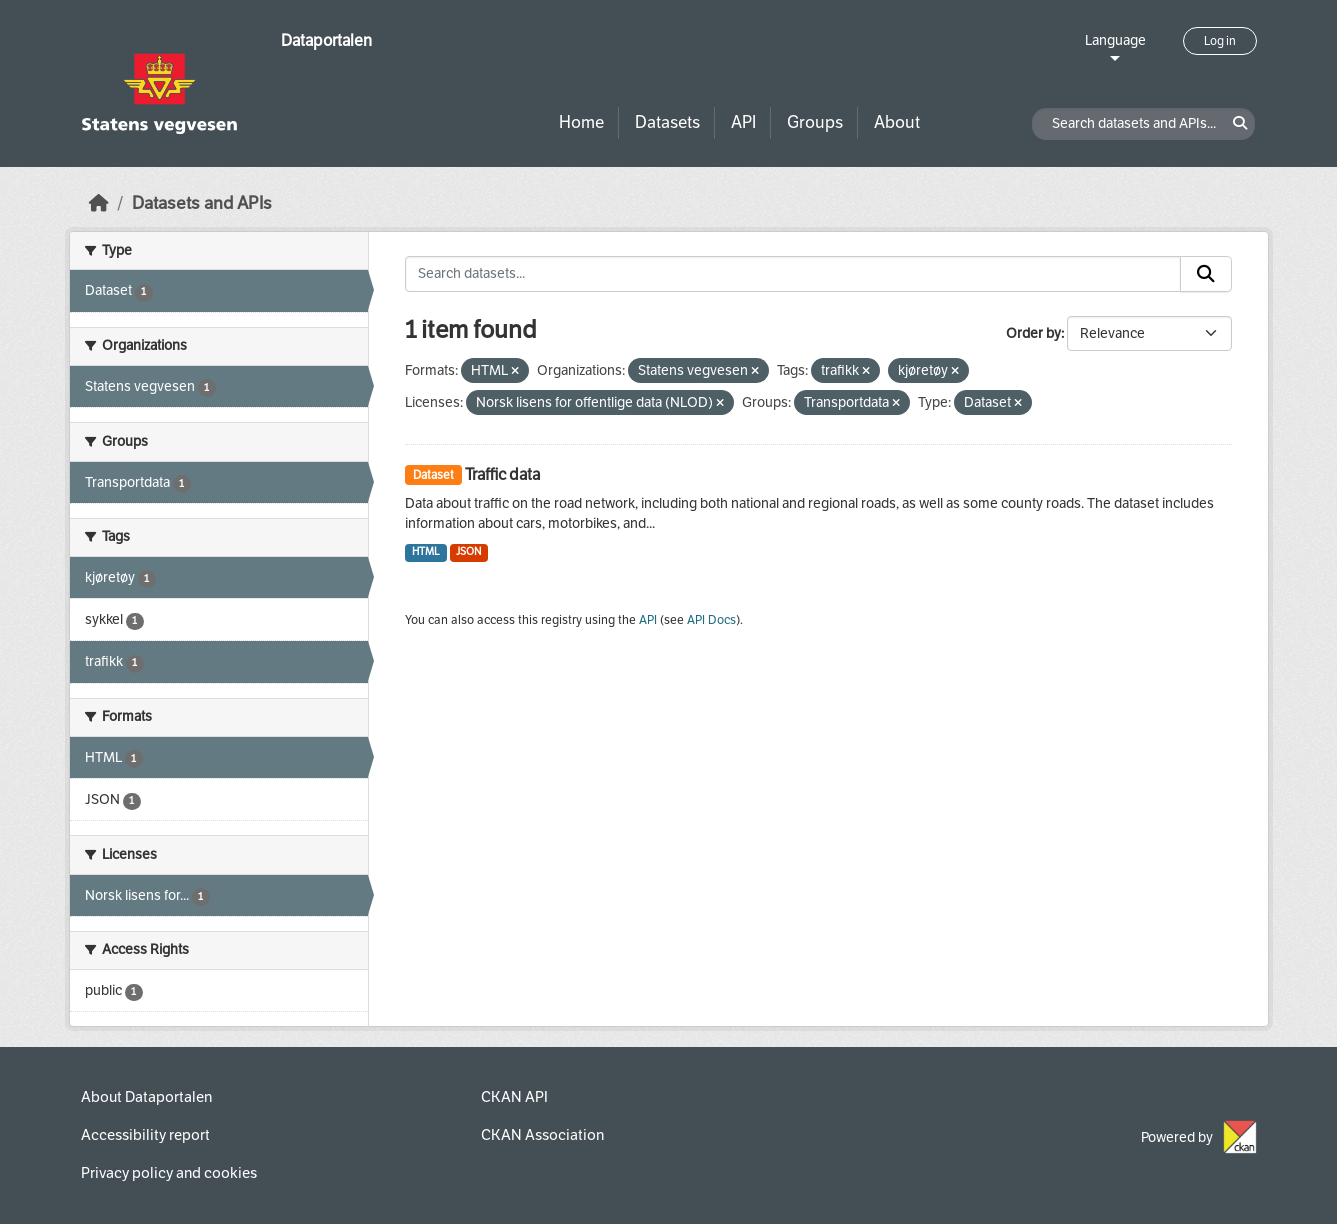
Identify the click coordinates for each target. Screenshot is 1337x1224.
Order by (1033, 333)
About (897, 122)
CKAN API (514, 1097)
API (743, 122)
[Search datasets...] (793, 274)
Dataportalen (326, 40)
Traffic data (502, 474)
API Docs (711, 620)
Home (581, 122)
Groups (815, 122)
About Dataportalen (146, 1097)
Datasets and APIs (202, 203)
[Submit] (1206, 274)
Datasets (667, 122)
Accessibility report (145, 1135)
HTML (426, 551)
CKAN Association (542, 1135)
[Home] (99, 203)
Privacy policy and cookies (169, 1173)
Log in (1220, 41)
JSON (468, 551)
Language (1115, 40)
